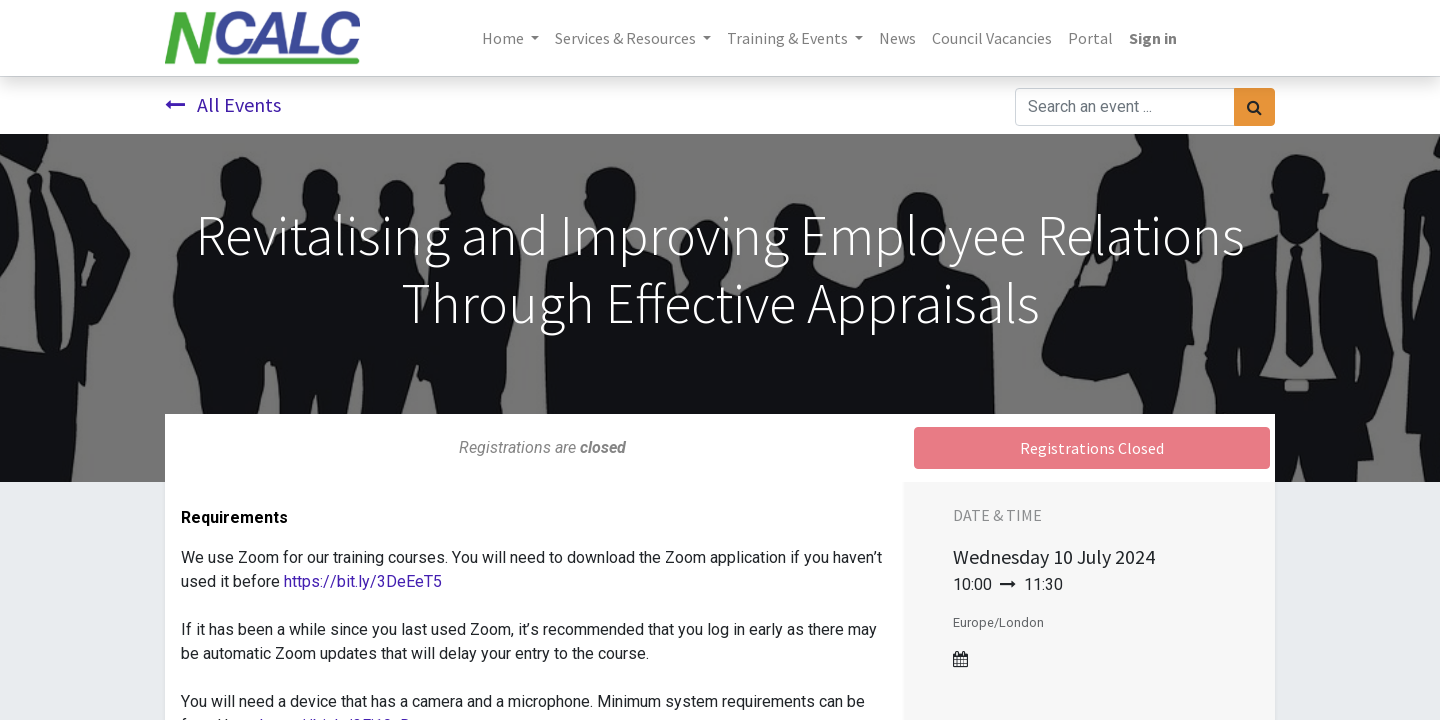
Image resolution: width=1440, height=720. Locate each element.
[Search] (1254, 107)
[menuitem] (897, 38)
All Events (223, 104)
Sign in (1153, 38)
